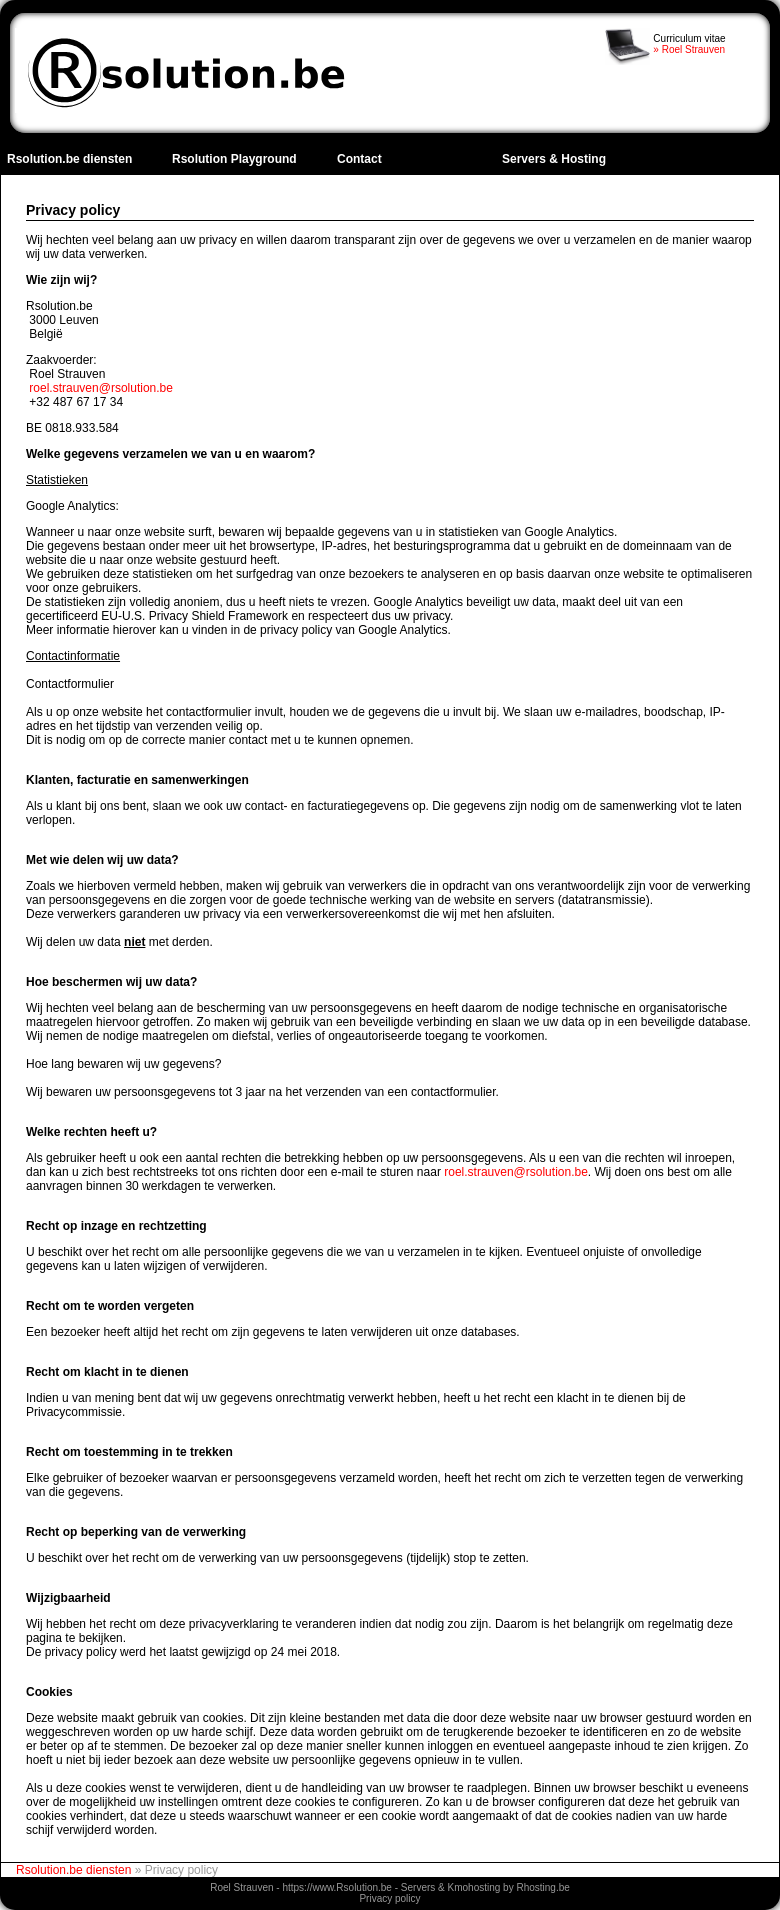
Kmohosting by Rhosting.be (509, 1887)
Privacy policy (389, 1898)
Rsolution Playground (234, 159)
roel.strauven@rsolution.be (101, 388)
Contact (359, 159)
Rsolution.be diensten (69, 159)
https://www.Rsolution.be (337, 1887)
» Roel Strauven (689, 49)
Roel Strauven (241, 1887)
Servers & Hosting (554, 159)
